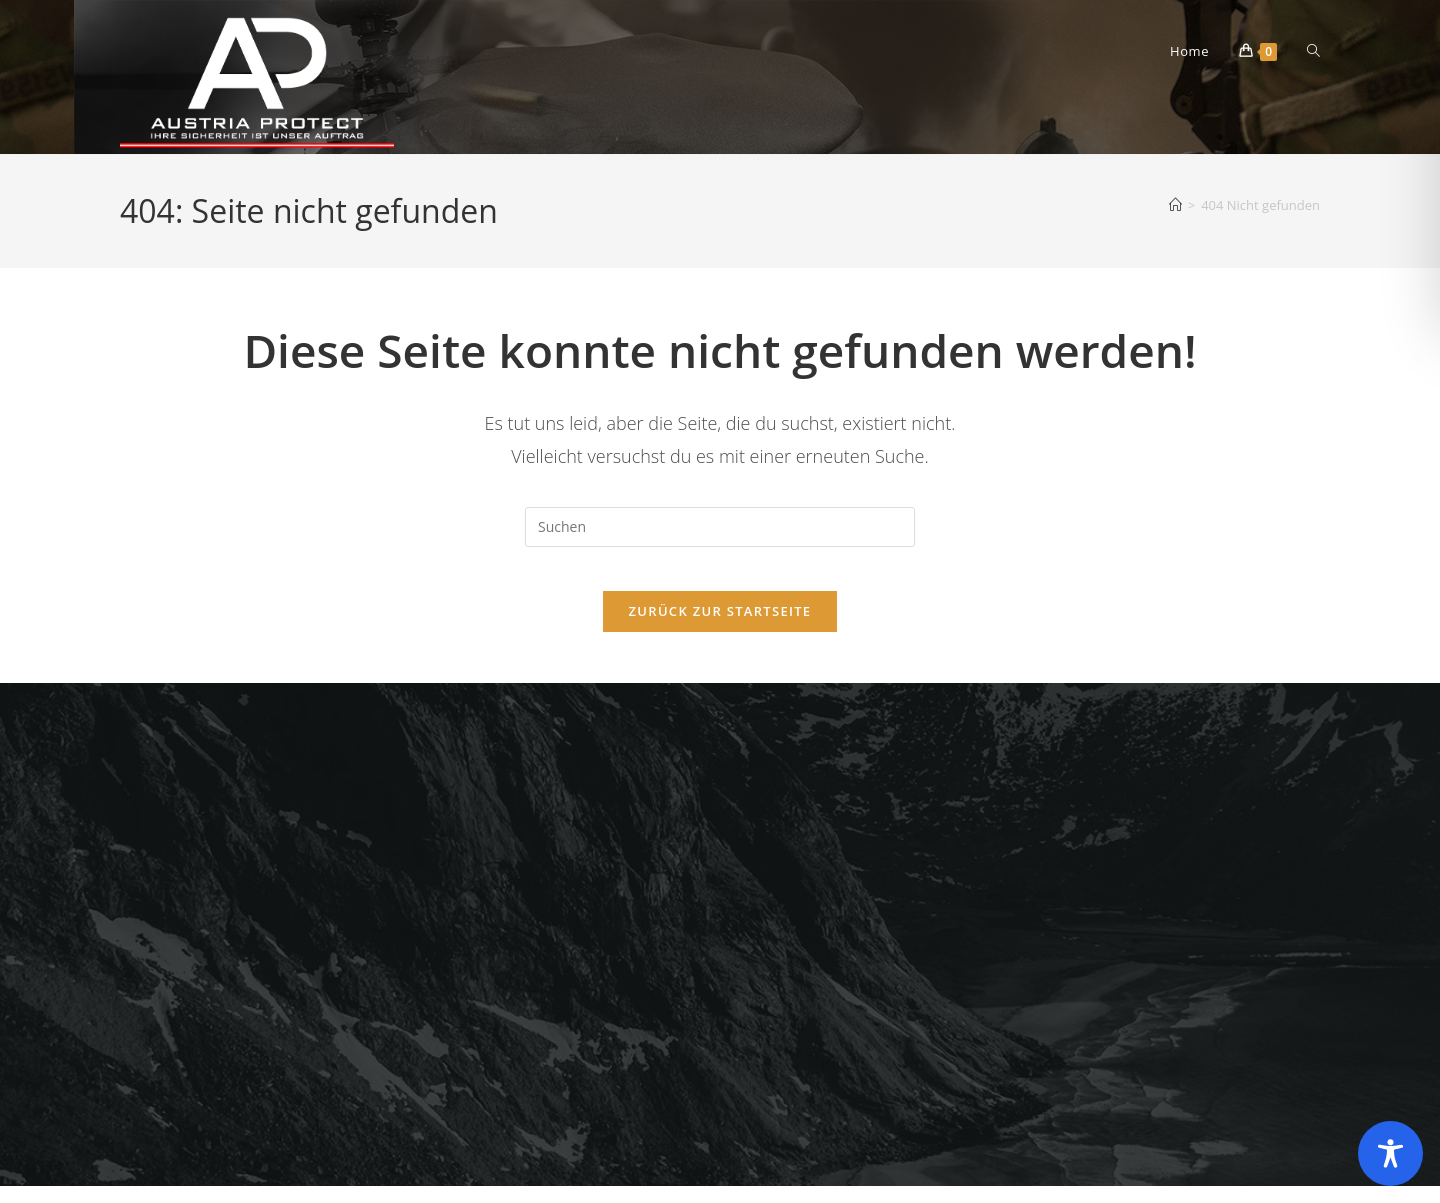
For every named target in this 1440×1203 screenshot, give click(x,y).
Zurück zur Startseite (720, 628)
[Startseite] (1175, 205)
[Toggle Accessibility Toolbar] (1390, 1153)
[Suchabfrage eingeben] (720, 527)
